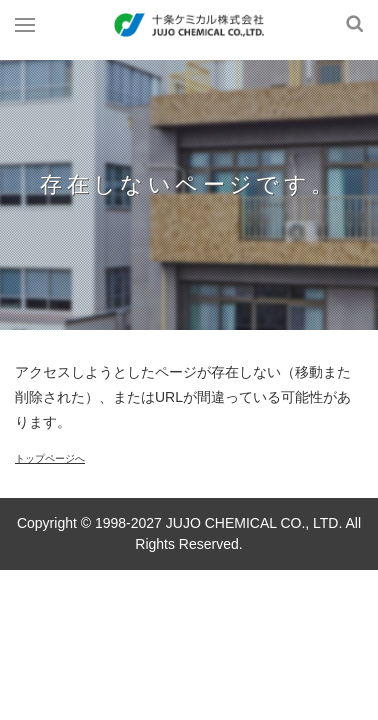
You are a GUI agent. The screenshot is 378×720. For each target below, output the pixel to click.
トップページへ (50, 458)
